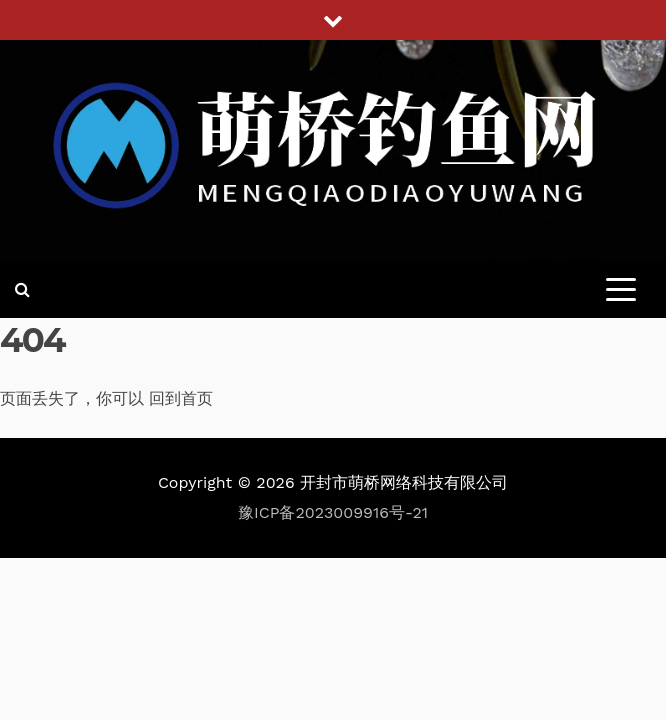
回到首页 (181, 398)
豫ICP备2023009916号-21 (333, 512)
